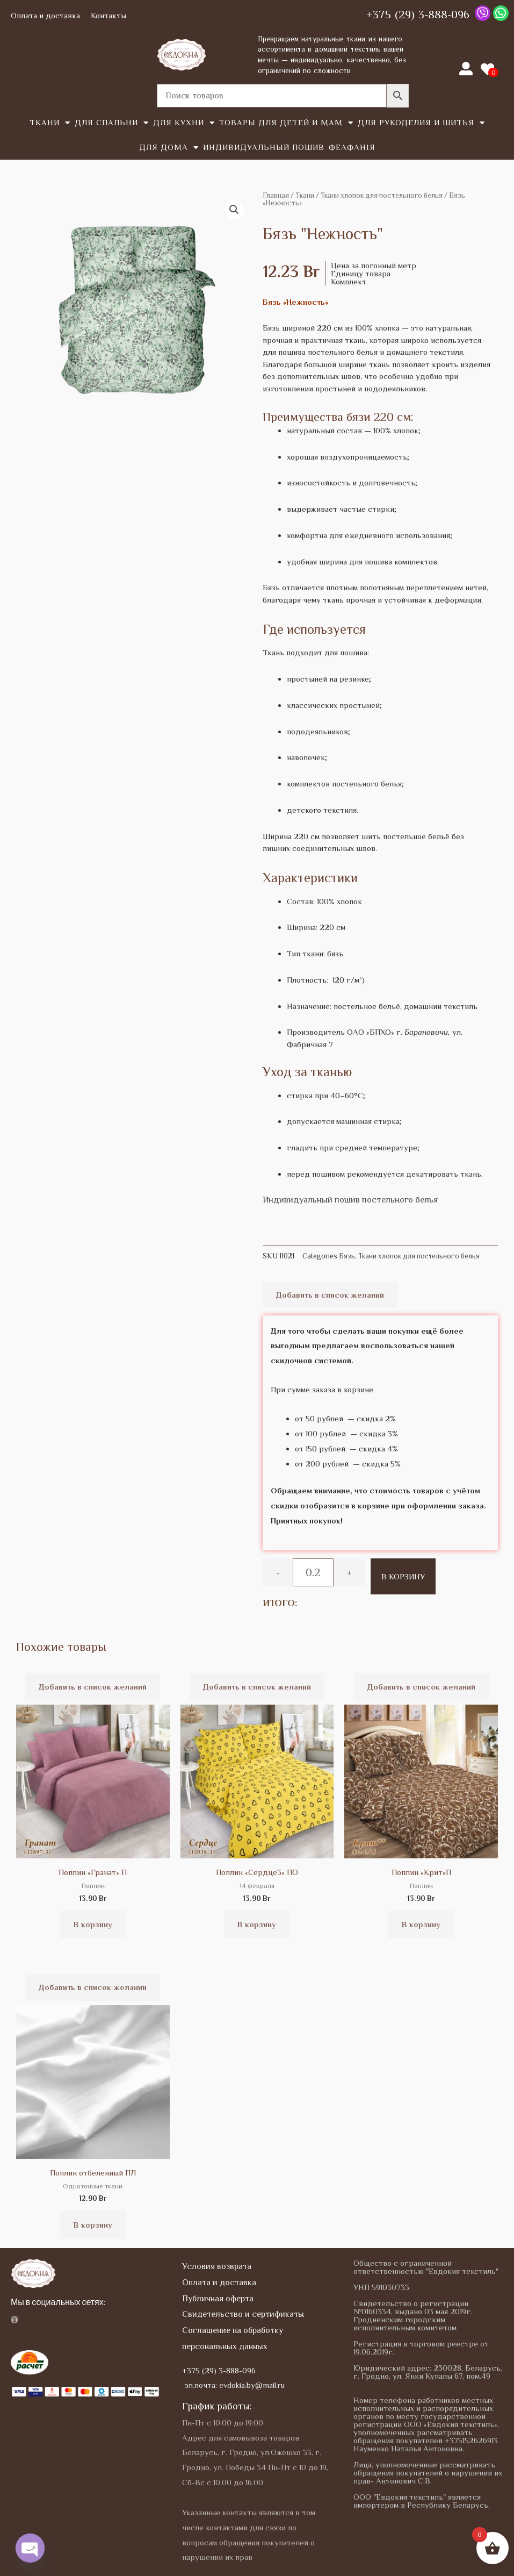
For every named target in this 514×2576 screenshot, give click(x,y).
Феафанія (352, 147)
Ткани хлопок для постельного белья (382, 195)
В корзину (403, 1576)
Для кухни (184, 122)
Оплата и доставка (45, 15)
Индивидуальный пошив (263, 147)
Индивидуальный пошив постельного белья (350, 1199)
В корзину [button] (93, 1924)
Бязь (347, 1256)
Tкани (50, 122)
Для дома (169, 147)
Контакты (108, 15)
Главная (276, 195)
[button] (234, 209)
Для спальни (112, 122)
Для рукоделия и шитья (421, 122)
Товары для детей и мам (286, 122)
